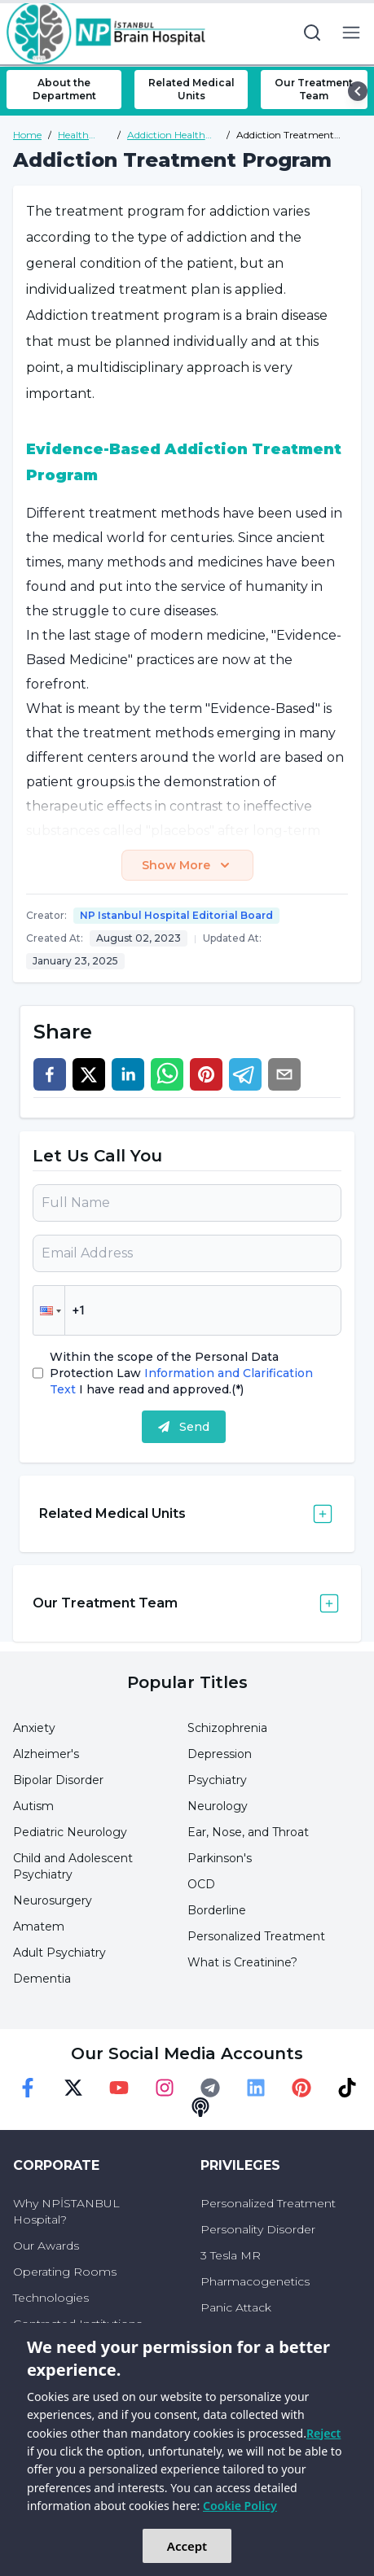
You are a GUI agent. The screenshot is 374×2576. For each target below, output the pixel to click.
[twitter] (89, 1074)
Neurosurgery (52, 1900)
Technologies (51, 2297)
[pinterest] (206, 1074)
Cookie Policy (240, 2505)
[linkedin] (128, 1074)
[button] (48, 1310)
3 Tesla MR (230, 2255)
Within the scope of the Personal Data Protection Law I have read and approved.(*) (181, 1373)
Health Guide (73, 135)
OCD (201, 1884)
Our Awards (46, 2245)
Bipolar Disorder (58, 1780)
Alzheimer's (46, 1754)
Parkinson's (219, 1858)
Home (27, 135)
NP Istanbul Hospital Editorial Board (176, 915)
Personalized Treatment (256, 1936)
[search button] (312, 32)
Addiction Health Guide (166, 135)
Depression (219, 1754)
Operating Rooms (65, 2271)
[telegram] (245, 1074)
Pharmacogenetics (255, 2281)
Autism (33, 1806)
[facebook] (49, 1074)
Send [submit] (183, 1426)
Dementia (42, 1978)
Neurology (217, 1806)
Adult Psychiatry (59, 1952)
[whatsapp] (167, 1074)
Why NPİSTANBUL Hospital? (66, 2211)
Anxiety (34, 1728)
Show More (187, 865)
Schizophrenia (227, 1728)
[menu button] (351, 32)
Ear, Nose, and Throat (248, 1832)
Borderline (216, 1910)
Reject (323, 2433)
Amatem (38, 1926)
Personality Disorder (257, 2229)
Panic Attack (235, 2307)
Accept (187, 2546)
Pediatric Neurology (70, 1832)
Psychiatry (217, 1780)
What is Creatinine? (242, 1962)
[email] (284, 1074)
